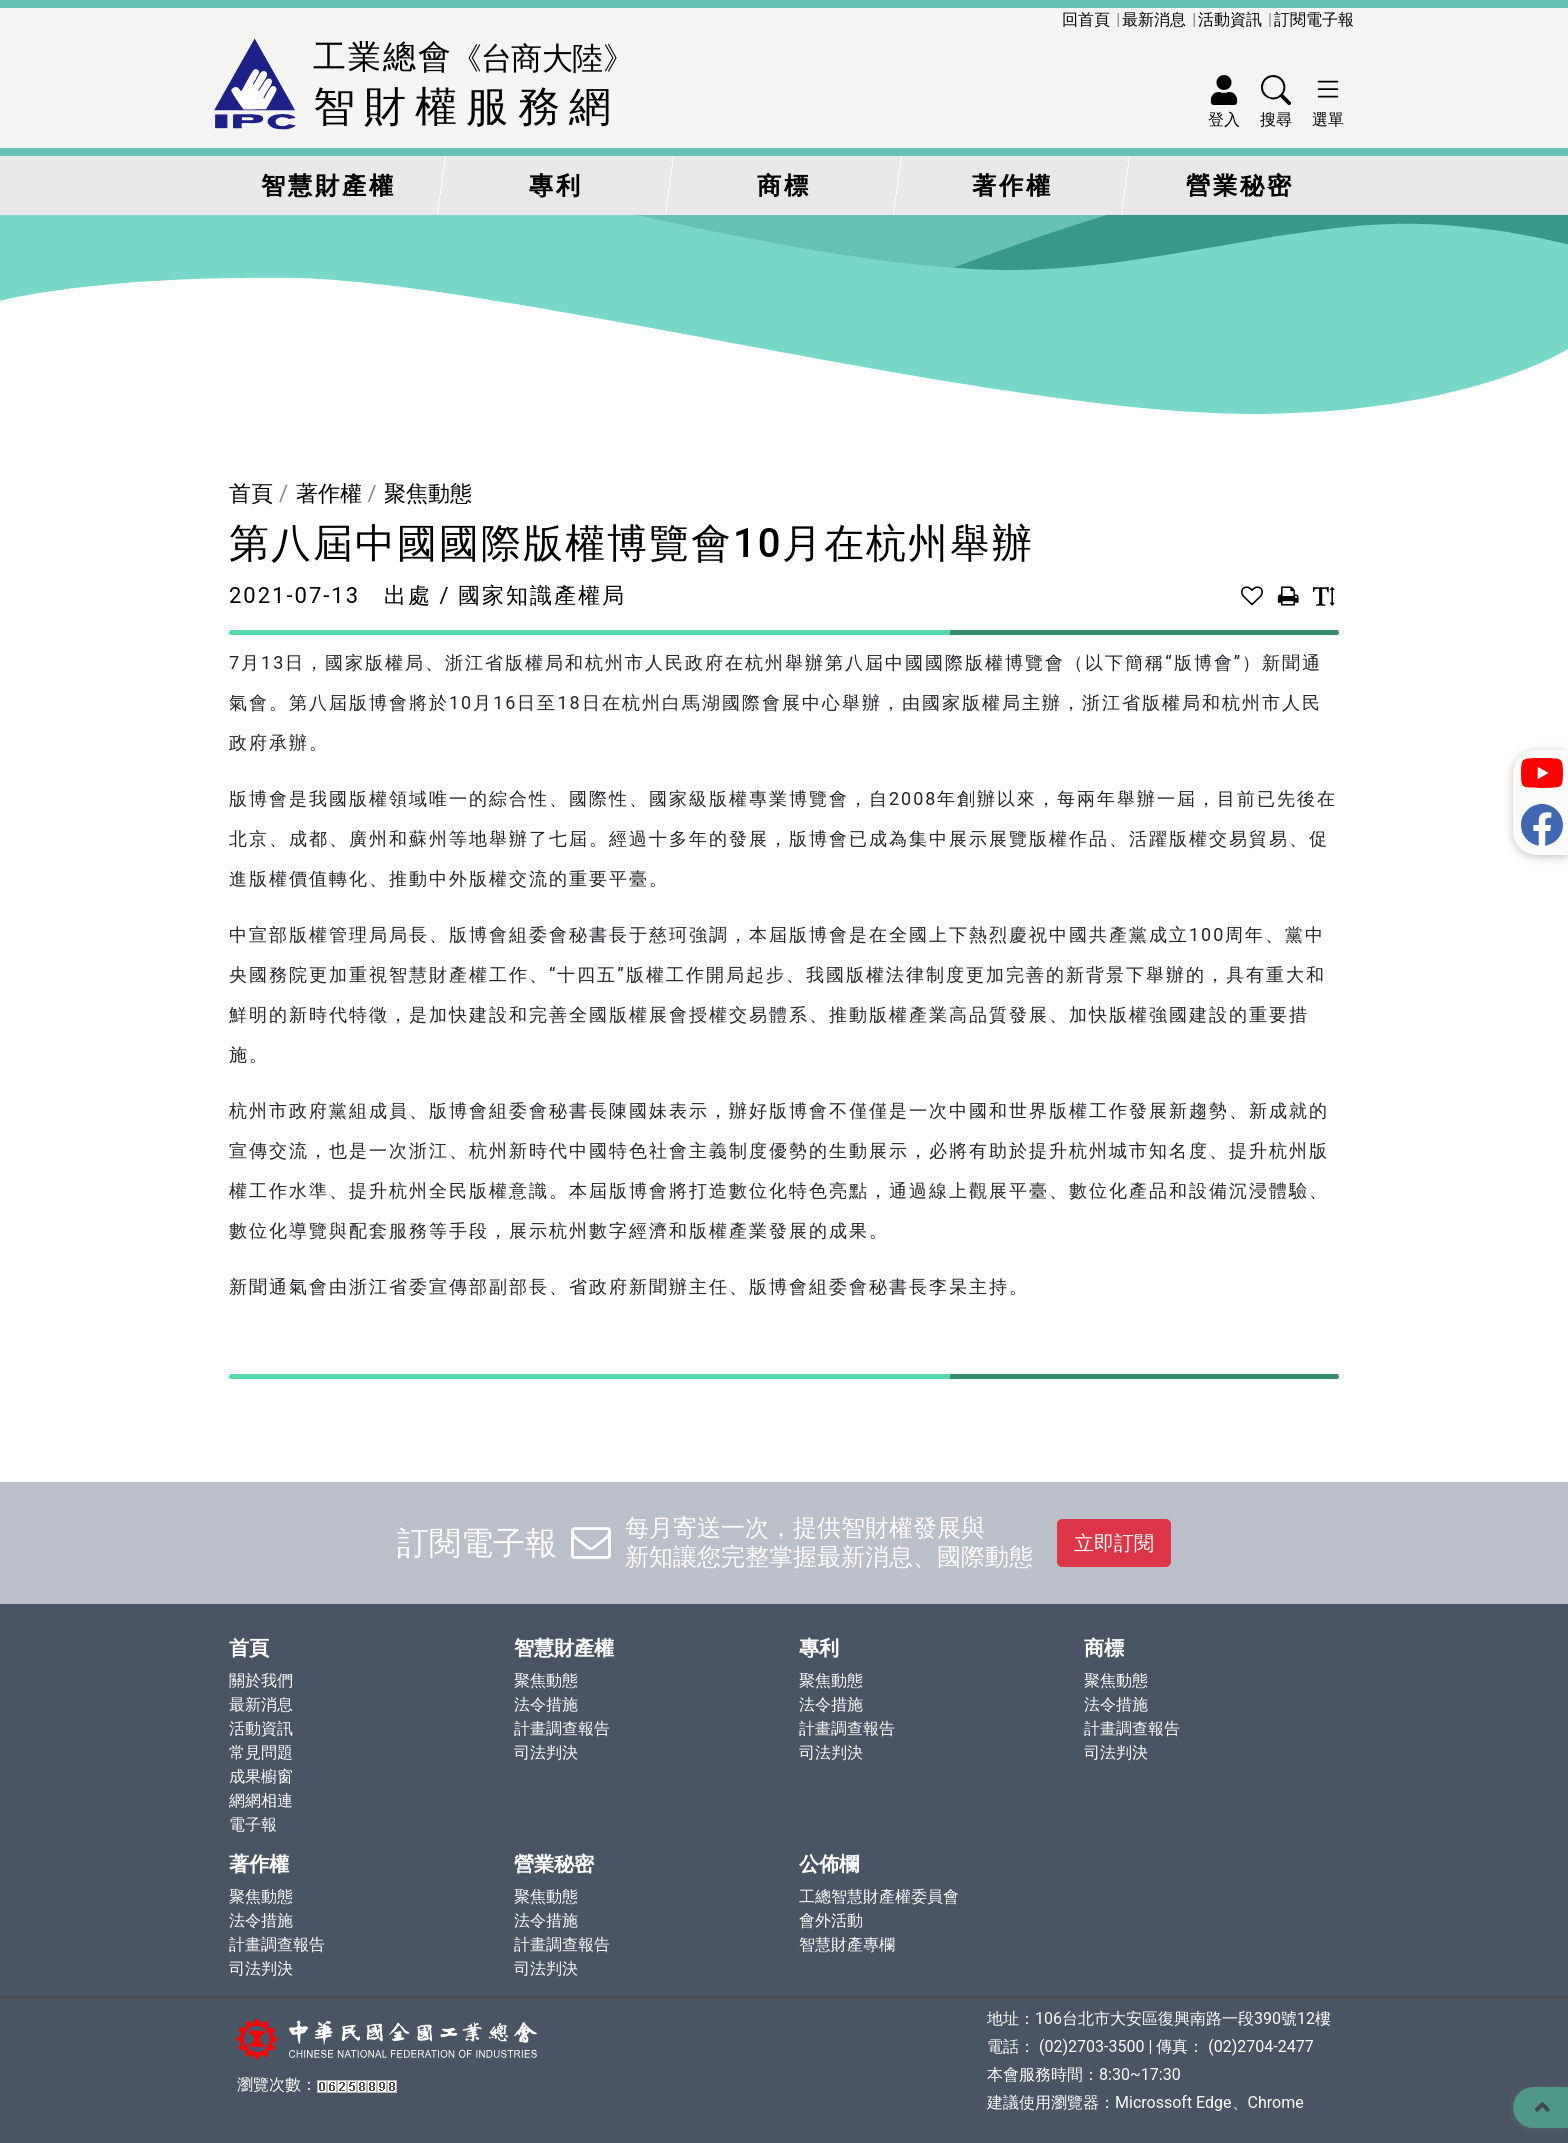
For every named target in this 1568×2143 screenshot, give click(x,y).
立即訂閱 (1114, 1543)
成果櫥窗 (261, 1776)
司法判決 (546, 1752)
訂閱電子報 (1314, 19)
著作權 (1012, 186)
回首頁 (1086, 19)
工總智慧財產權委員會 (879, 1896)
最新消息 (1154, 19)
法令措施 (546, 1704)
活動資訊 (1230, 19)
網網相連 (261, 1800)
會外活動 (831, 1920)
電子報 (253, 1824)
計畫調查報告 (562, 1728)
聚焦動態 (428, 493)
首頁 (251, 493)
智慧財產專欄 (847, 1944)
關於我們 (261, 1680)
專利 (556, 186)
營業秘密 (1240, 186)
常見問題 (261, 1752)
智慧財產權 (328, 186)
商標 (784, 186)
